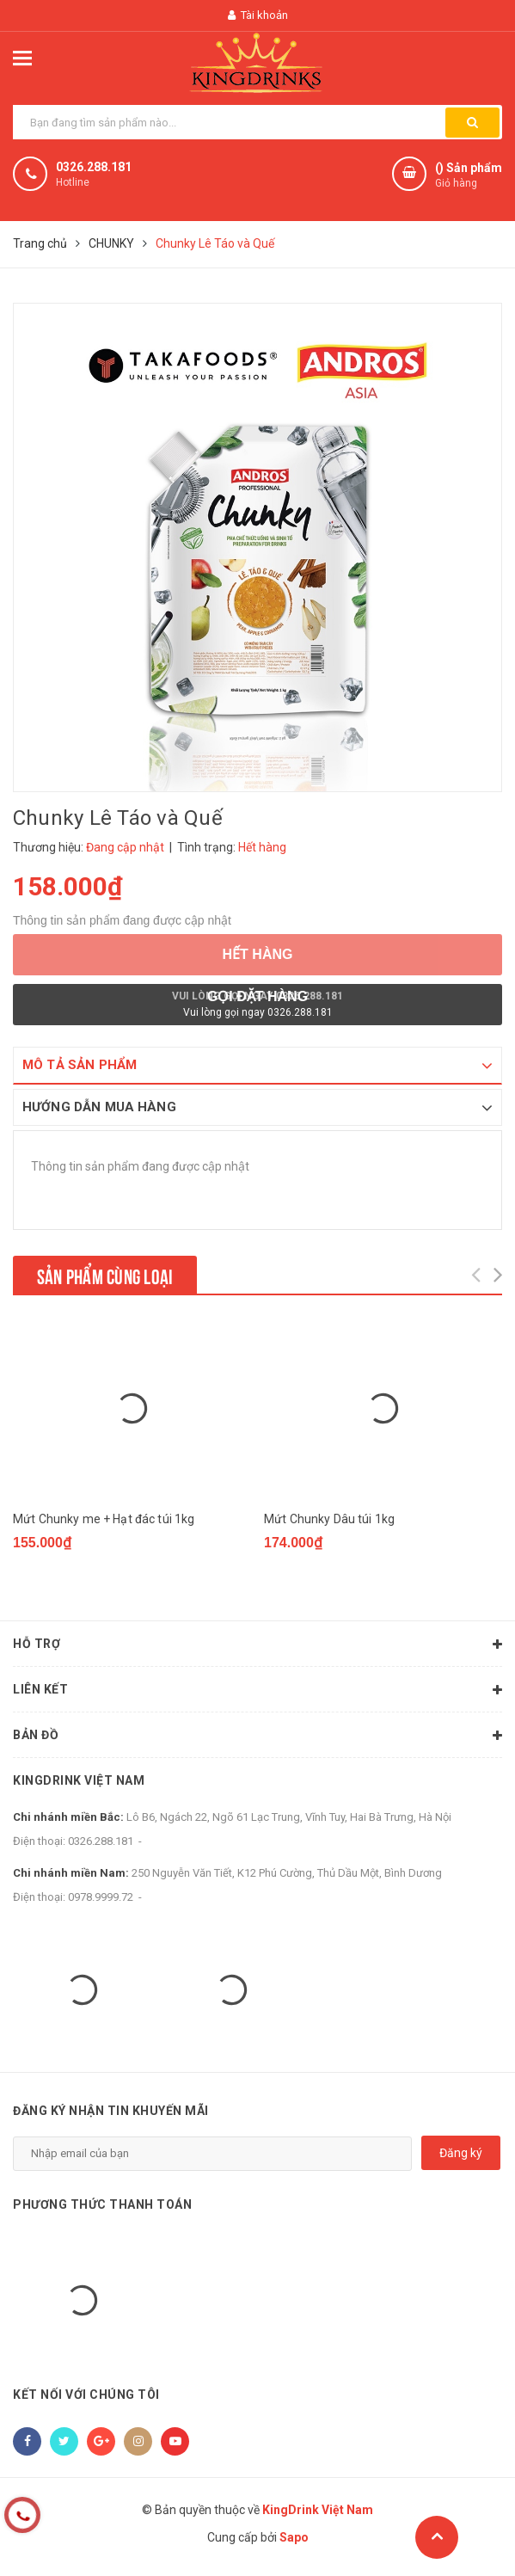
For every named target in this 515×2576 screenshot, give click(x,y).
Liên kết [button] (257, 1690)
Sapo (294, 2537)
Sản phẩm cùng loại (105, 1275)
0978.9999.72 (100, 1897)
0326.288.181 (94, 167)
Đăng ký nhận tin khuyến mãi (111, 2111)
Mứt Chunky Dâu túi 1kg (329, 1519)
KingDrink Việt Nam (78, 1780)
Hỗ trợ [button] (257, 1644)
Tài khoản (258, 15)
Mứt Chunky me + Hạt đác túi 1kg (103, 1519)
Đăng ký (460, 2153)
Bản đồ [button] (257, 1736)
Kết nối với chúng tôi (86, 2394)
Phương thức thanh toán (102, 2204)
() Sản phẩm (468, 176)
